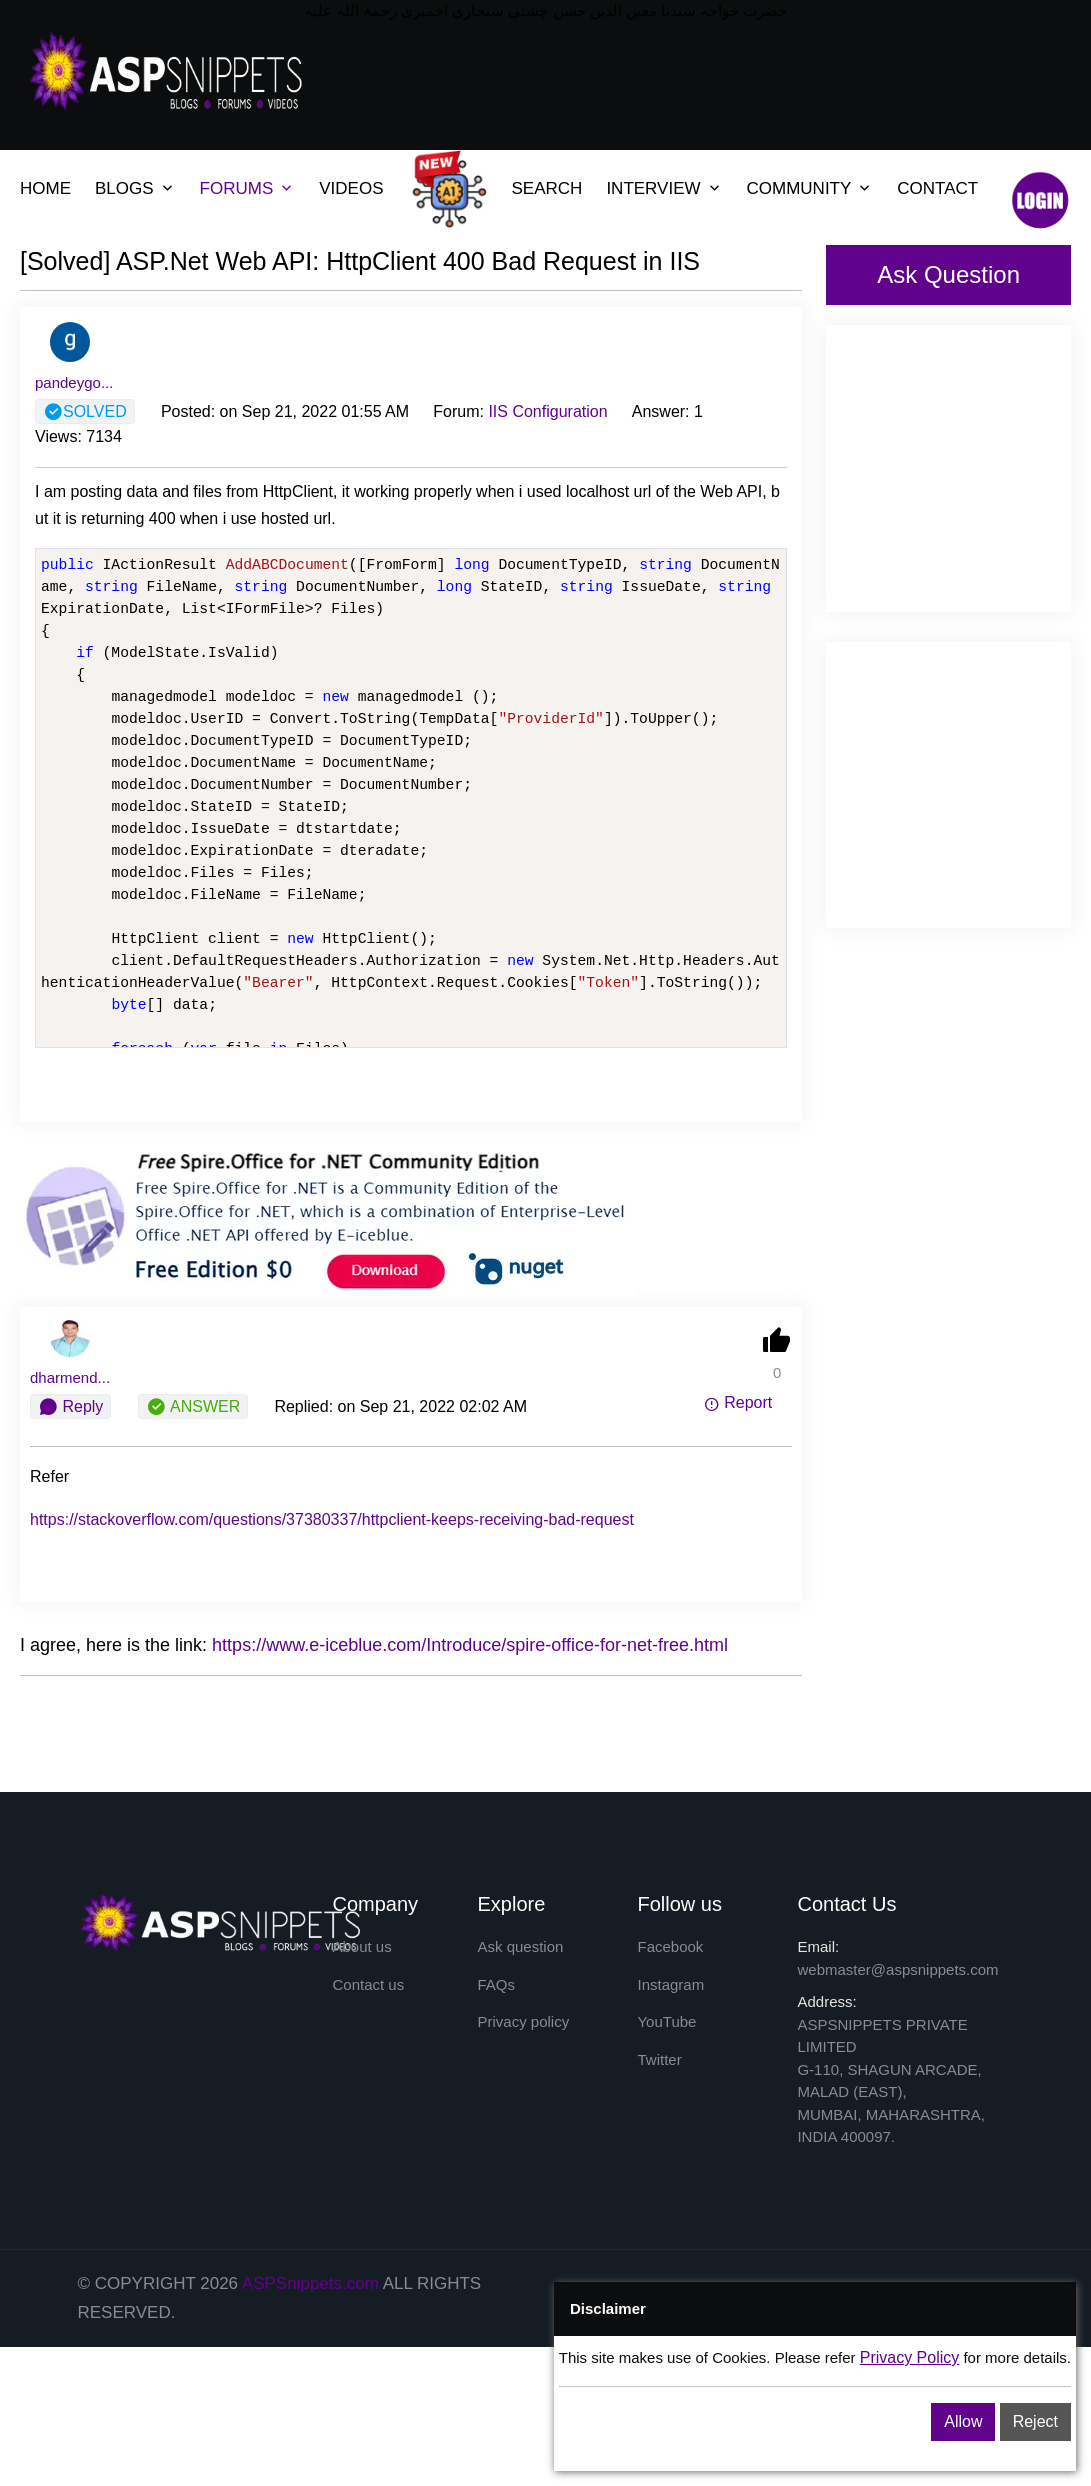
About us (362, 1946)
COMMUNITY (799, 188)
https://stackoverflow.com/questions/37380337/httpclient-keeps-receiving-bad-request (332, 1519)
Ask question (520, 1946)
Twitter (659, 2059)
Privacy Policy (910, 2357)
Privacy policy (523, 2021)
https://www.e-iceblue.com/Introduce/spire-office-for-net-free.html (470, 1645)
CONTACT (937, 188)
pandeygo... (74, 382)
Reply (70, 1407)
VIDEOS (351, 188)
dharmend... (70, 1377)
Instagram (670, 1984)
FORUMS (237, 188)
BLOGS (124, 188)
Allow (963, 2421)
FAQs (496, 1984)
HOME (45, 188)
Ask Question (948, 274)
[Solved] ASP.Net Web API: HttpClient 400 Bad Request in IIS (360, 261)
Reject (1035, 2421)
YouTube (666, 2021)
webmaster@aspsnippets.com (897, 1969)
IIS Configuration (547, 411)
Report (738, 1402)
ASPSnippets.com (310, 2283)
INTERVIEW (653, 188)
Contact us (369, 1984)
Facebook (670, 1946)
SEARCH (547, 188)
